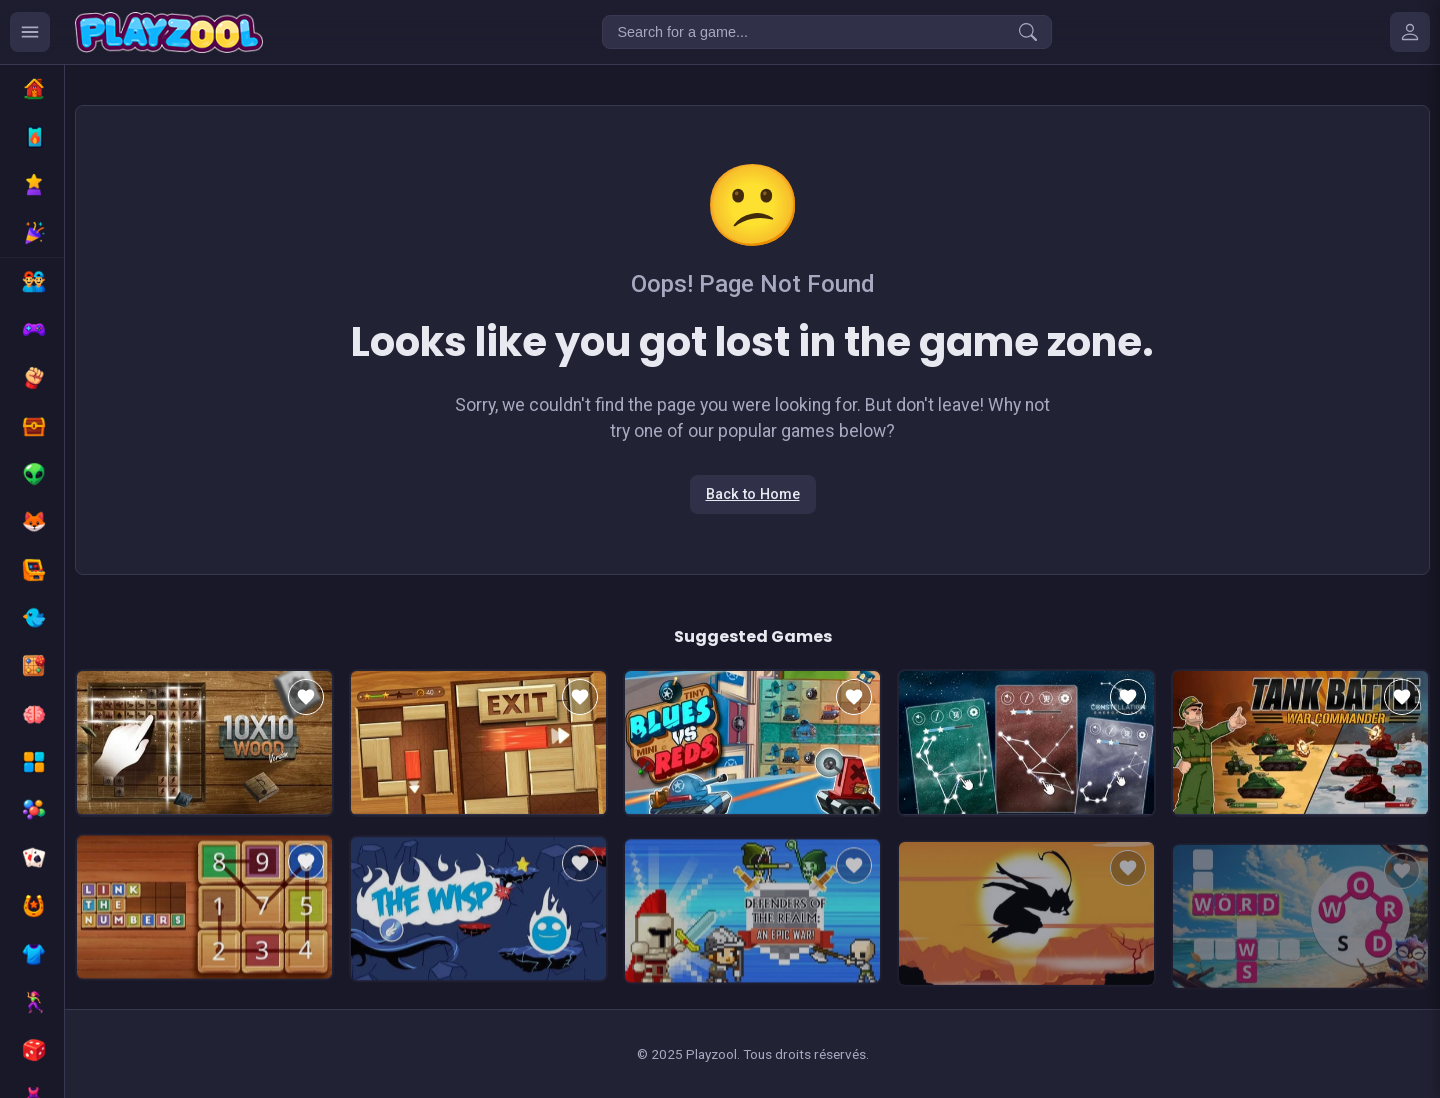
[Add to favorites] (306, 697)
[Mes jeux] (1410, 32)
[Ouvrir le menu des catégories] (30, 32)
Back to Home (753, 494)
